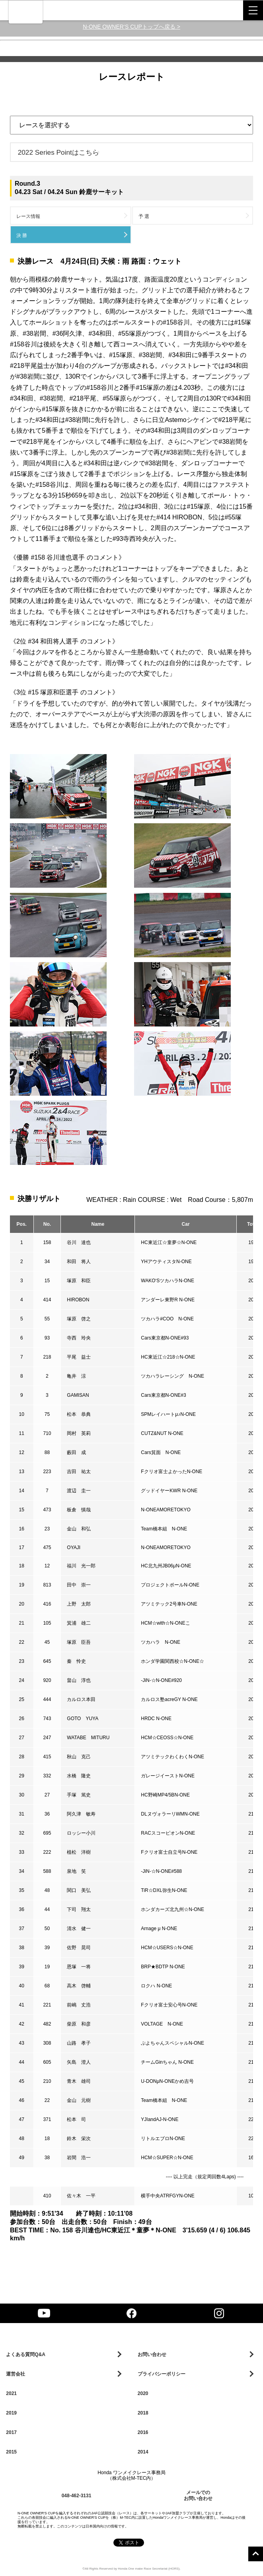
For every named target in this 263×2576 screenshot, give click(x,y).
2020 (143, 2393)
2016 (143, 2432)
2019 (11, 2413)
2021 (11, 2393)
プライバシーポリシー (161, 2374)
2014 (143, 2452)
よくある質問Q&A (25, 2354)
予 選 (143, 216)
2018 (143, 2413)
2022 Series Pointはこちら (58, 152)
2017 (11, 2432)
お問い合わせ (152, 2354)
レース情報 (28, 216)
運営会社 (15, 2374)
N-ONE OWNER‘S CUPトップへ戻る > (131, 26)
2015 (11, 2452)
